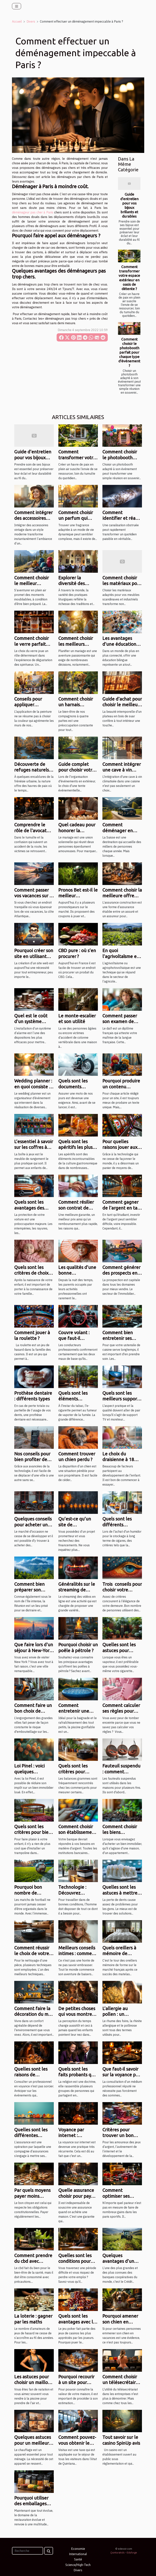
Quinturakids (117, 2552)
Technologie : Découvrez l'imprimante (72, 1893)
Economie (78, 2548)
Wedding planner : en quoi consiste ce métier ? (34, 1086)
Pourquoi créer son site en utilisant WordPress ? (33, 956)
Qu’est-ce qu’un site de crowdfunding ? (74, 1524)
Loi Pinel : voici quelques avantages (29, 1771)
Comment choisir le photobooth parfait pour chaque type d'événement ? (129, 352)
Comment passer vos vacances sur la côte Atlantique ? (33, 895)
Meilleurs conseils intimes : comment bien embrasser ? (77, 1953)
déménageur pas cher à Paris (32, 212)
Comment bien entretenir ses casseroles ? (117, 1338)
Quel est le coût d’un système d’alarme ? (31, 1021)
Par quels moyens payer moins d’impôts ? (32, 2196)
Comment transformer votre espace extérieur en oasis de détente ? (129, 278)
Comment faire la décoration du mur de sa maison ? (33, 2014)
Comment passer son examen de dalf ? (119, 1021)
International (78, 2554)
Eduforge (132, 2552)
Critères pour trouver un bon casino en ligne (118, 2135)
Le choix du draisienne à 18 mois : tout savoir (120, 1459)
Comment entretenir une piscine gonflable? (77, 1711)
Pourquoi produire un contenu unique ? (121, 1086)
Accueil (17, 21)
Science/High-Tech (78, 2565)
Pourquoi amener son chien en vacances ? (120, 2321)
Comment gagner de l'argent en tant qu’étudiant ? (122, 1208)
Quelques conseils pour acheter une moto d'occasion (33, 1524)
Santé (78, 2559)
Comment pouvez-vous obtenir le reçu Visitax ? (77, 2443)
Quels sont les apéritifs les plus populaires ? (75, 1147)
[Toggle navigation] (16, 6)
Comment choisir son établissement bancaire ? (77, 1832)
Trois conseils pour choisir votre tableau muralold (122, 1590)
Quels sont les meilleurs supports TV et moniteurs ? (121, 1399)
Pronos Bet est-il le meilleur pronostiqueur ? (78, 895)
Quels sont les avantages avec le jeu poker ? (77, 2321)
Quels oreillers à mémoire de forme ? (119, 1953)
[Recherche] (27, 2551)
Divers (31, 21)
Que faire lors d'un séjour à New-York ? (33, 1650)
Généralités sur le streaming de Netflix (76, 1590)
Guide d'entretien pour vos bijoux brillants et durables (129, 205)
